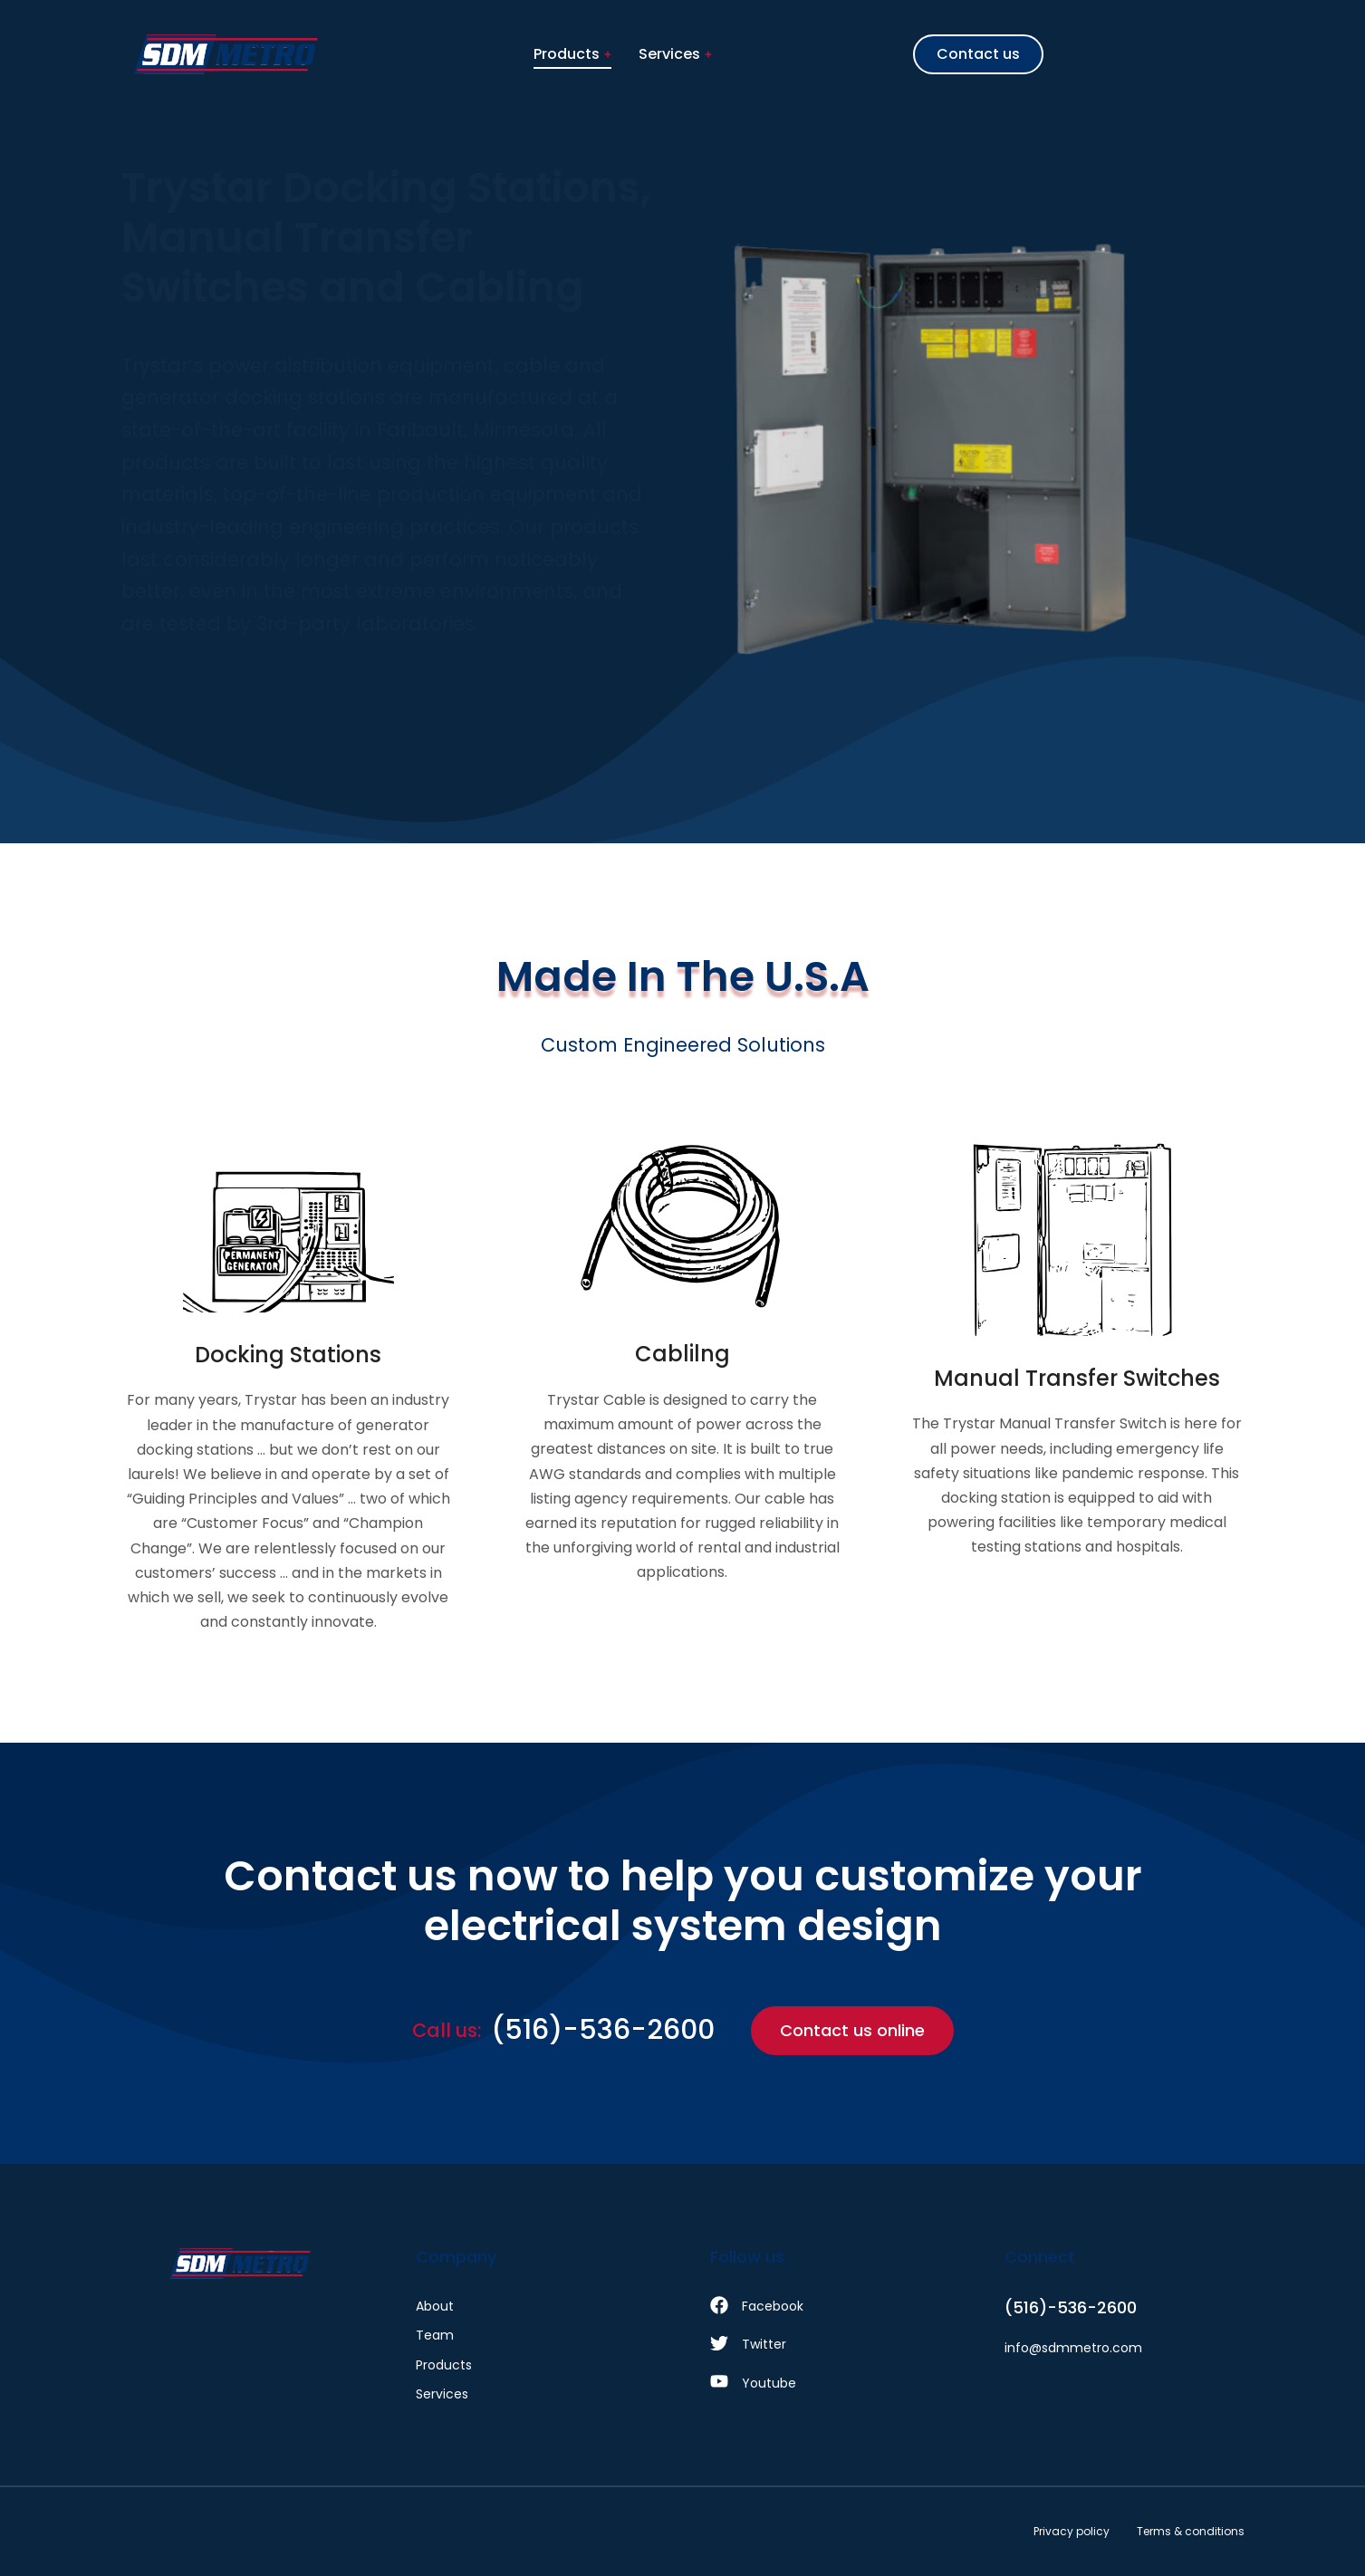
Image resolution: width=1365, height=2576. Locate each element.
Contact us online (852, 2030)
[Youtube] (830, 2383)
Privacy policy (1071, 2531)
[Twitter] (830, 2344)
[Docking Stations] (288, 1389)
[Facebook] (830, 2306)
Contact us (978, 53)
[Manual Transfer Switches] (1076, 1389)
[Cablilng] (682, 1389)
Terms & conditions (1191, 2531)
